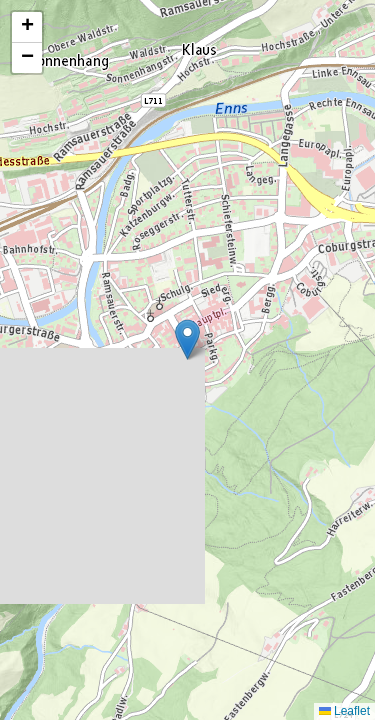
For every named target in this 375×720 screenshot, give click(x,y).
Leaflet (344, 711)
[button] (187, 339)
